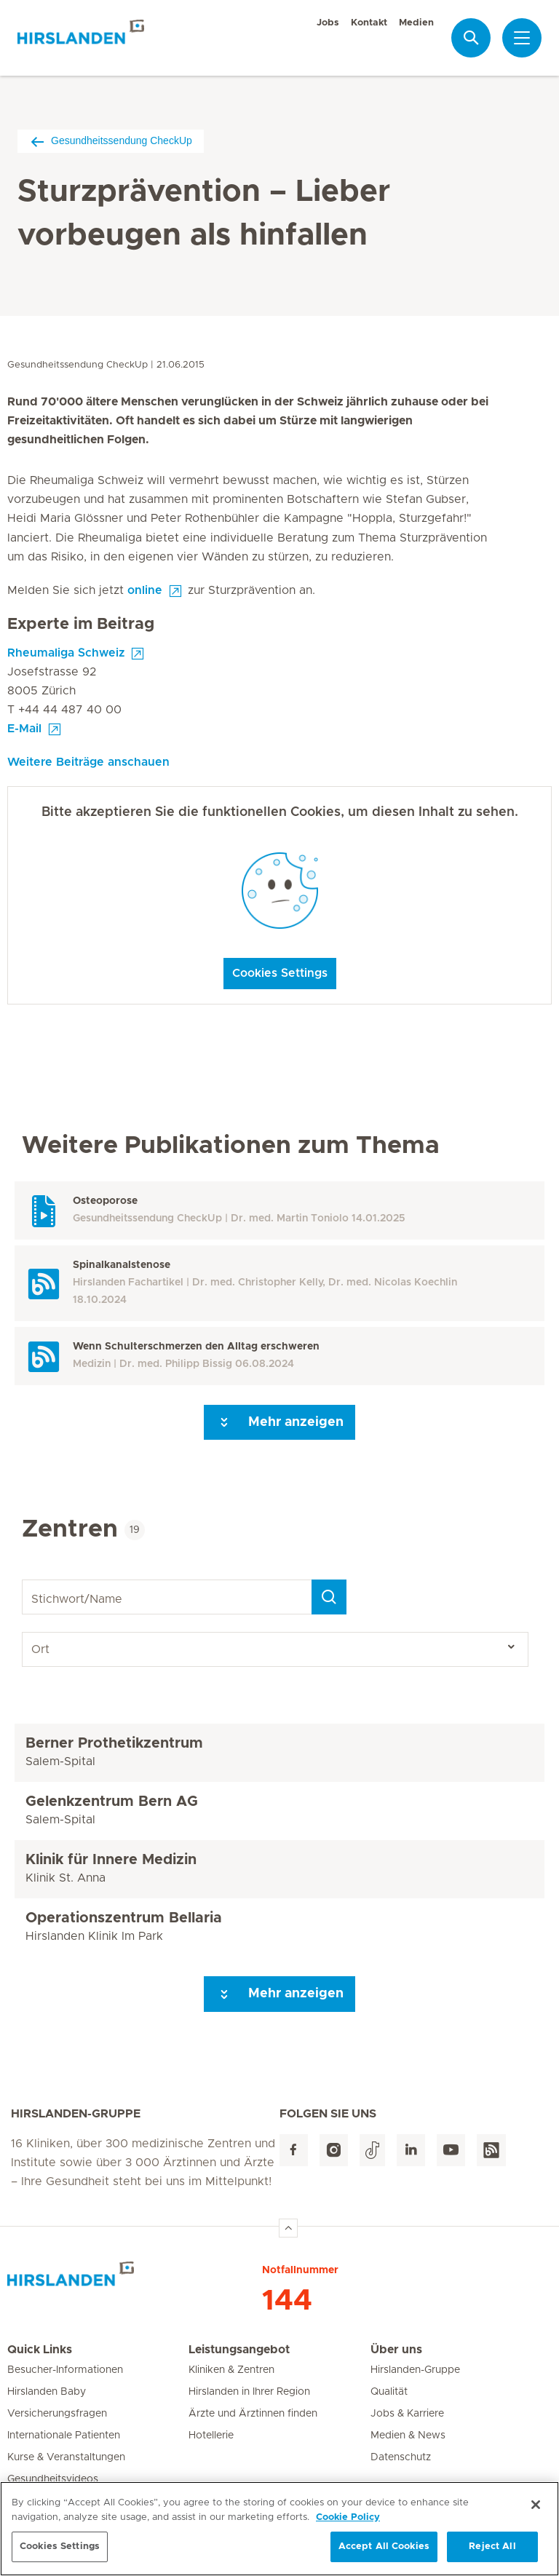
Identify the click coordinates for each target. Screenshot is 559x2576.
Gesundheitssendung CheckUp (110, 140)
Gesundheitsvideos (52, 2479)
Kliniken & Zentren (231, 2370)
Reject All (492, 2547)
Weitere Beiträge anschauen (88, 762)
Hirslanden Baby (46, 2392)
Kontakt (369, 23)
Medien (416, 23)
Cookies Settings (280, 973)
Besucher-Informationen (65, 2370)
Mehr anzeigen (279, 1422)
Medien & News (407, 2435)
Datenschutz (400, 2457)
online (144, 590)
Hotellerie (211, 2435)
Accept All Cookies (383, 2547)
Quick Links (39, 2349)
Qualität (389, 2392)
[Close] (536, 2505)
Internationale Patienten (63, 2435)
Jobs (328, 23)
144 (287, 2300)
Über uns (396, 2349)
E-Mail (24, 728)
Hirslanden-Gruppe (415, 2370)
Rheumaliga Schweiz (65, 653)
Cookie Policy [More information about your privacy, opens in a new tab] (348, 2518)
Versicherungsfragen (57, 2414)
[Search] (329, 1597)
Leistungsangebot (239, 2349)
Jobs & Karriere (407, 2414)
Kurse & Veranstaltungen (66, 2457)
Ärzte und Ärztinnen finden (253, 2414)
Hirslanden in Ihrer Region (249, 2392)
